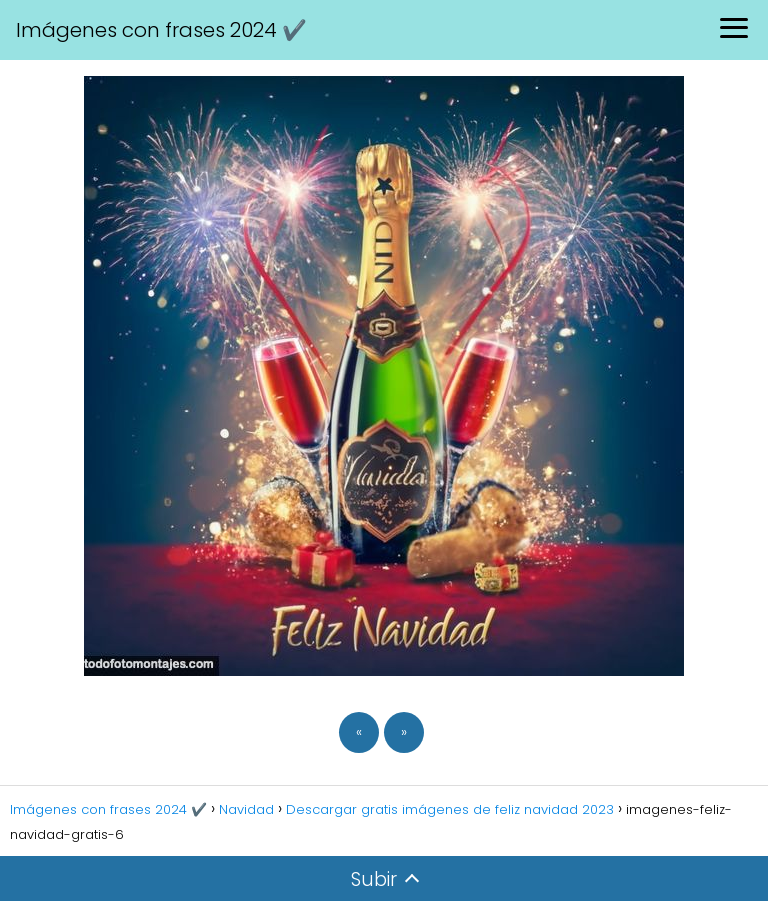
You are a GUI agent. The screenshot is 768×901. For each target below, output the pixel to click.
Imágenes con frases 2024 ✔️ (161, 30)
